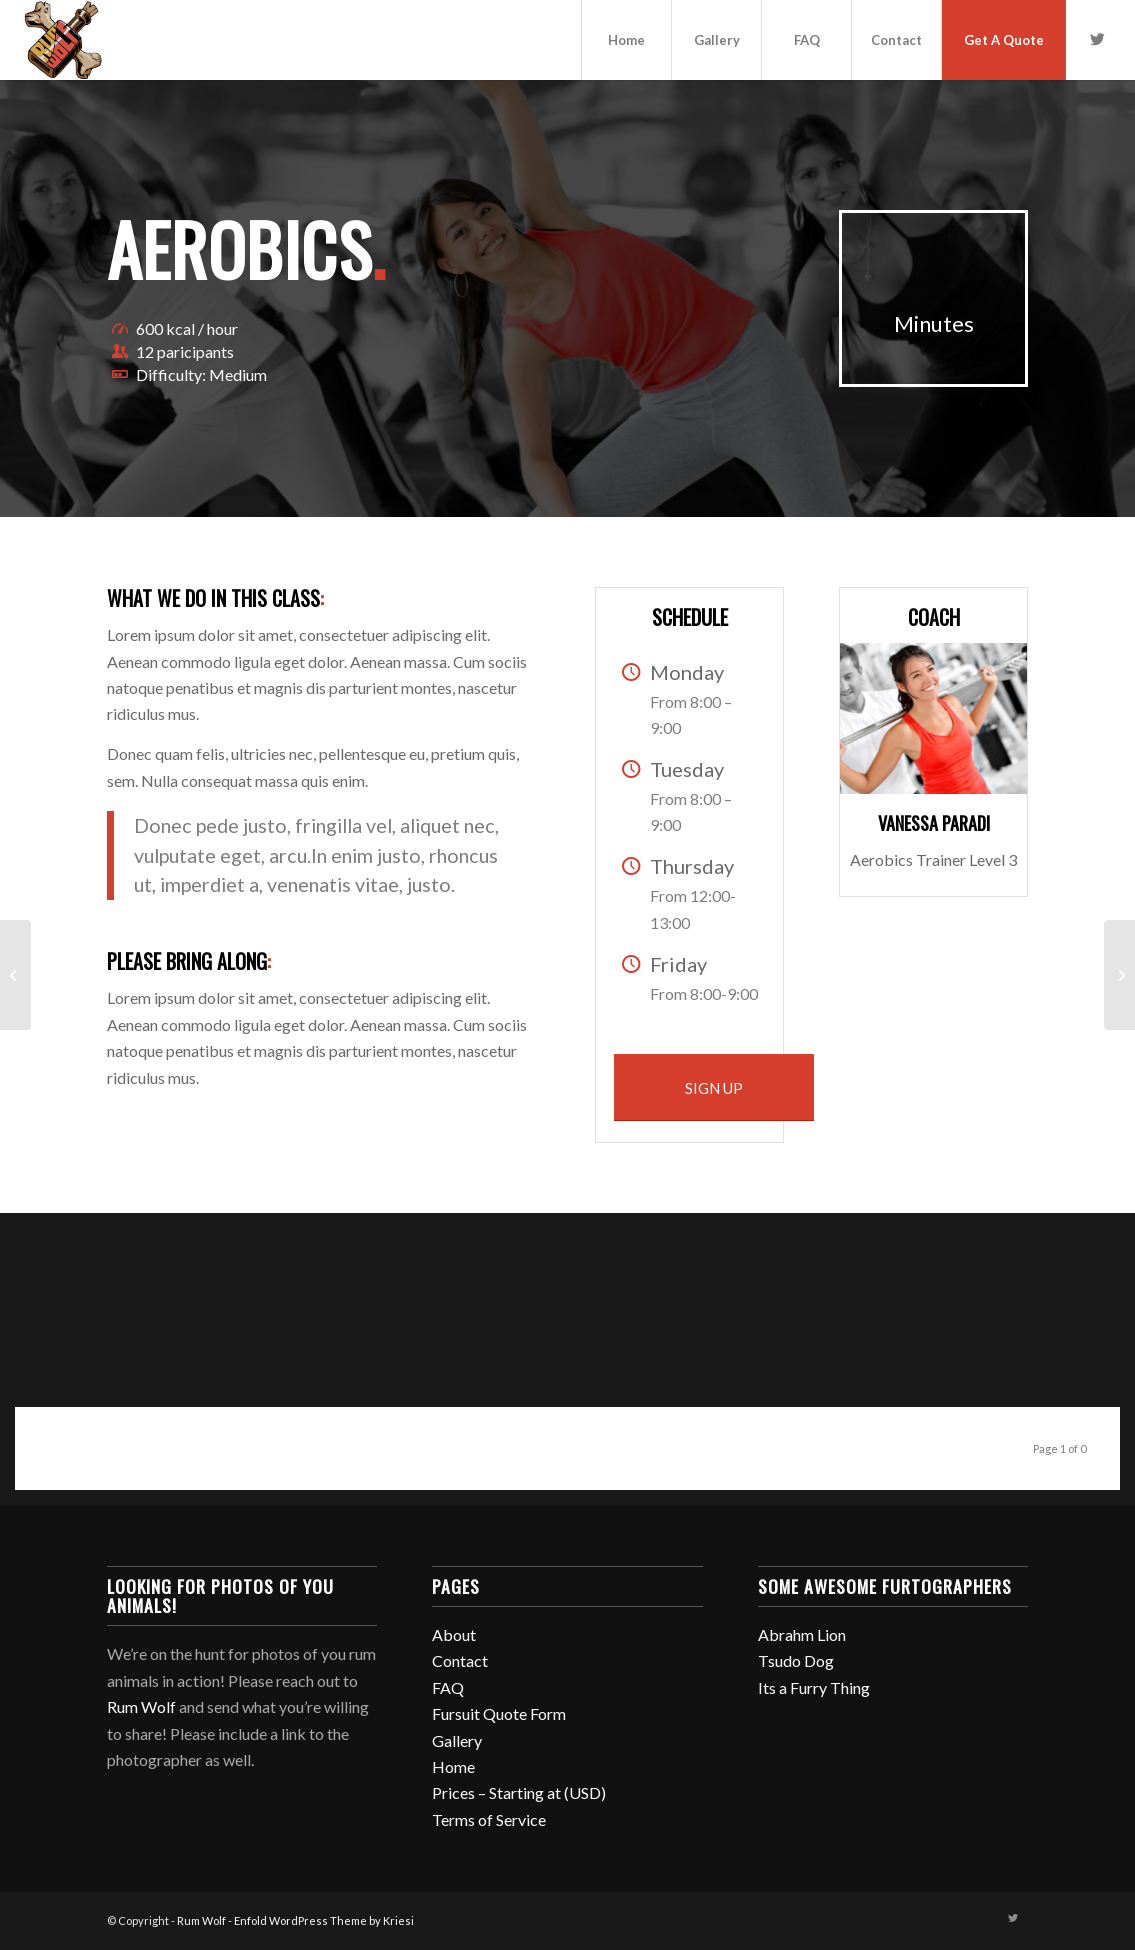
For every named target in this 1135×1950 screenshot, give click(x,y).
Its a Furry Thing (814, 1687)
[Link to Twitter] (1097, 39)
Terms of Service (489, 1819)
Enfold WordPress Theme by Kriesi (324, 1920)
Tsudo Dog (796, 1660)
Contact (460, 1660)
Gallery (457, 1740)
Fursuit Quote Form (499, 1713)
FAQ (448, 1687)
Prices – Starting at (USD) (519, 1792)
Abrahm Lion (802, 1634)
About (454, 1634)
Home (453, 1766)
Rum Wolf (141, 1706)
